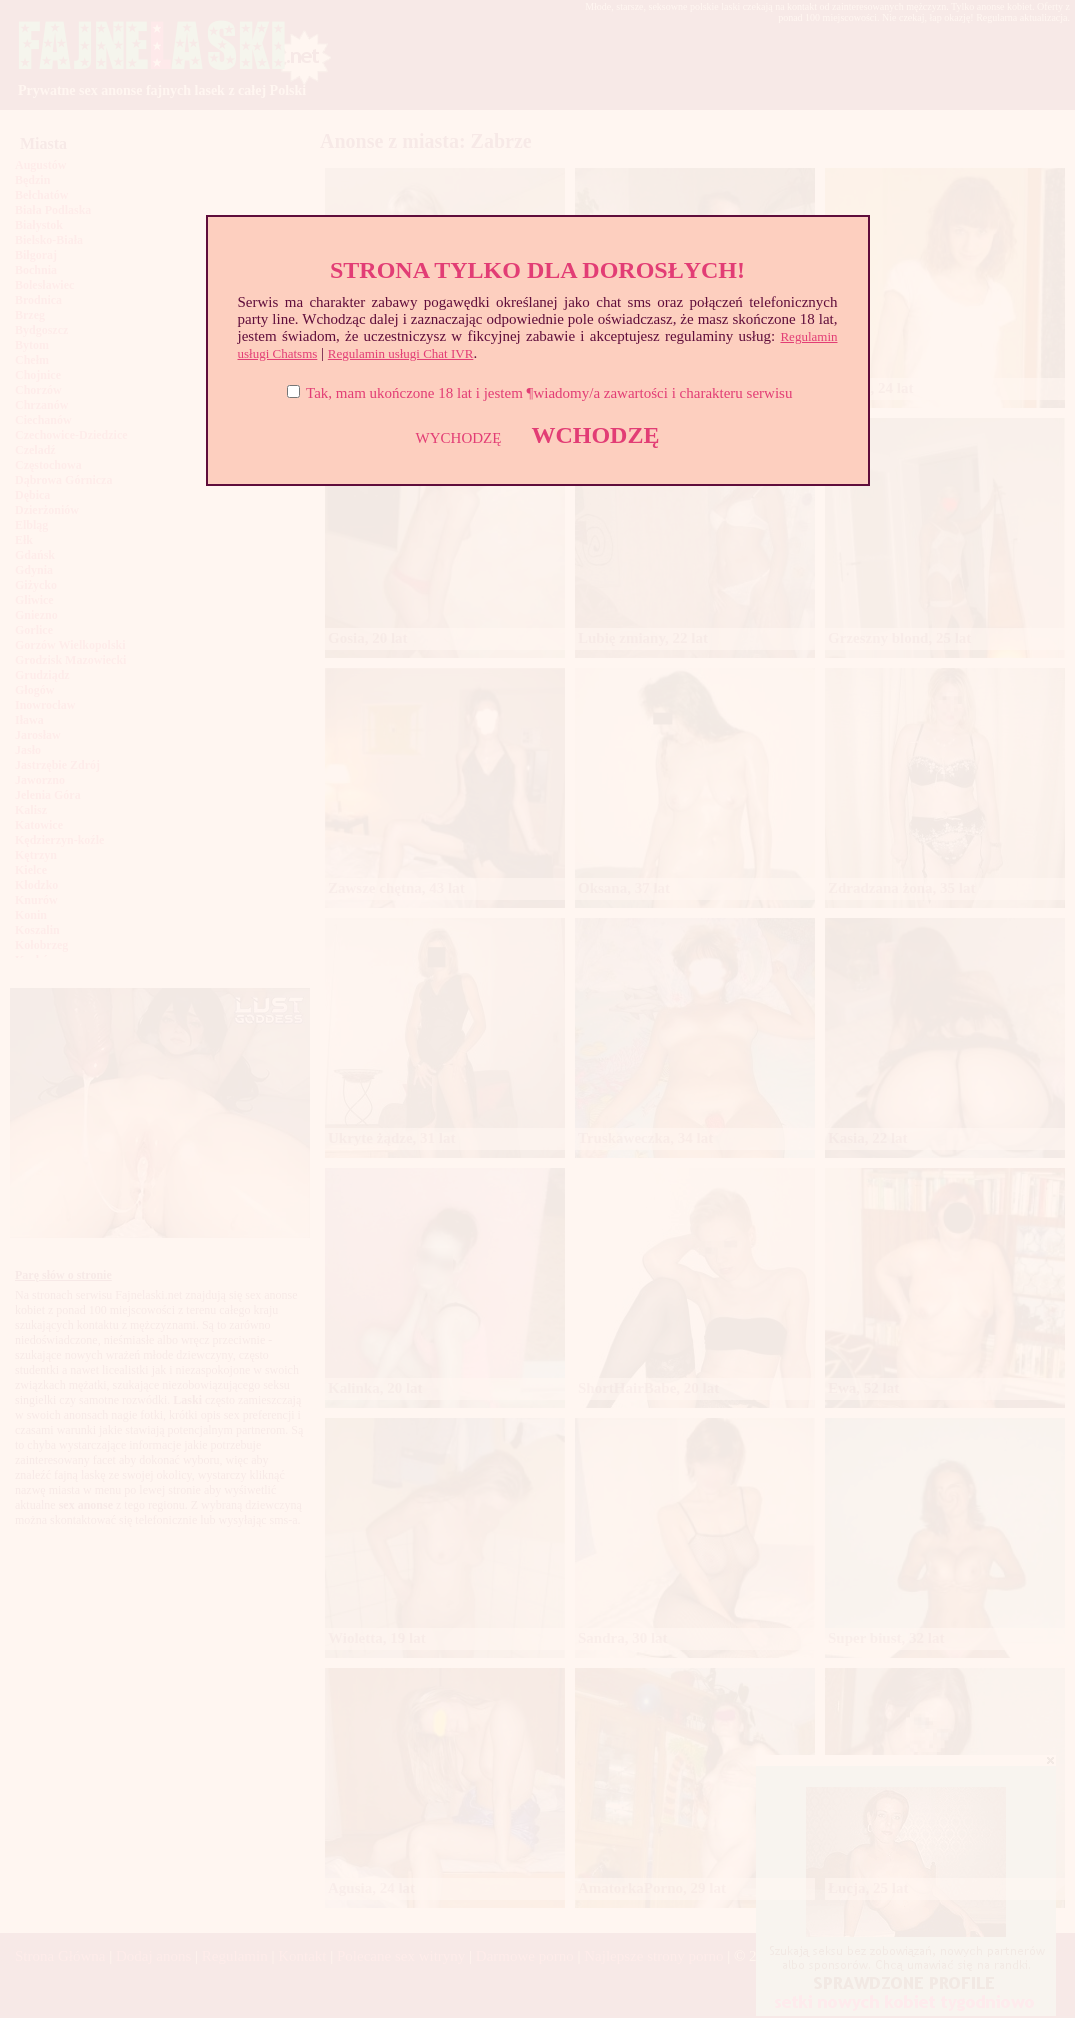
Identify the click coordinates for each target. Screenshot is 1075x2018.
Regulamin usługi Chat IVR (401, 353)
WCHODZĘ (595, 435)
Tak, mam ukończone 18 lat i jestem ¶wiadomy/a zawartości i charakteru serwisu (549, 393)
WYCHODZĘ (459, 438)
